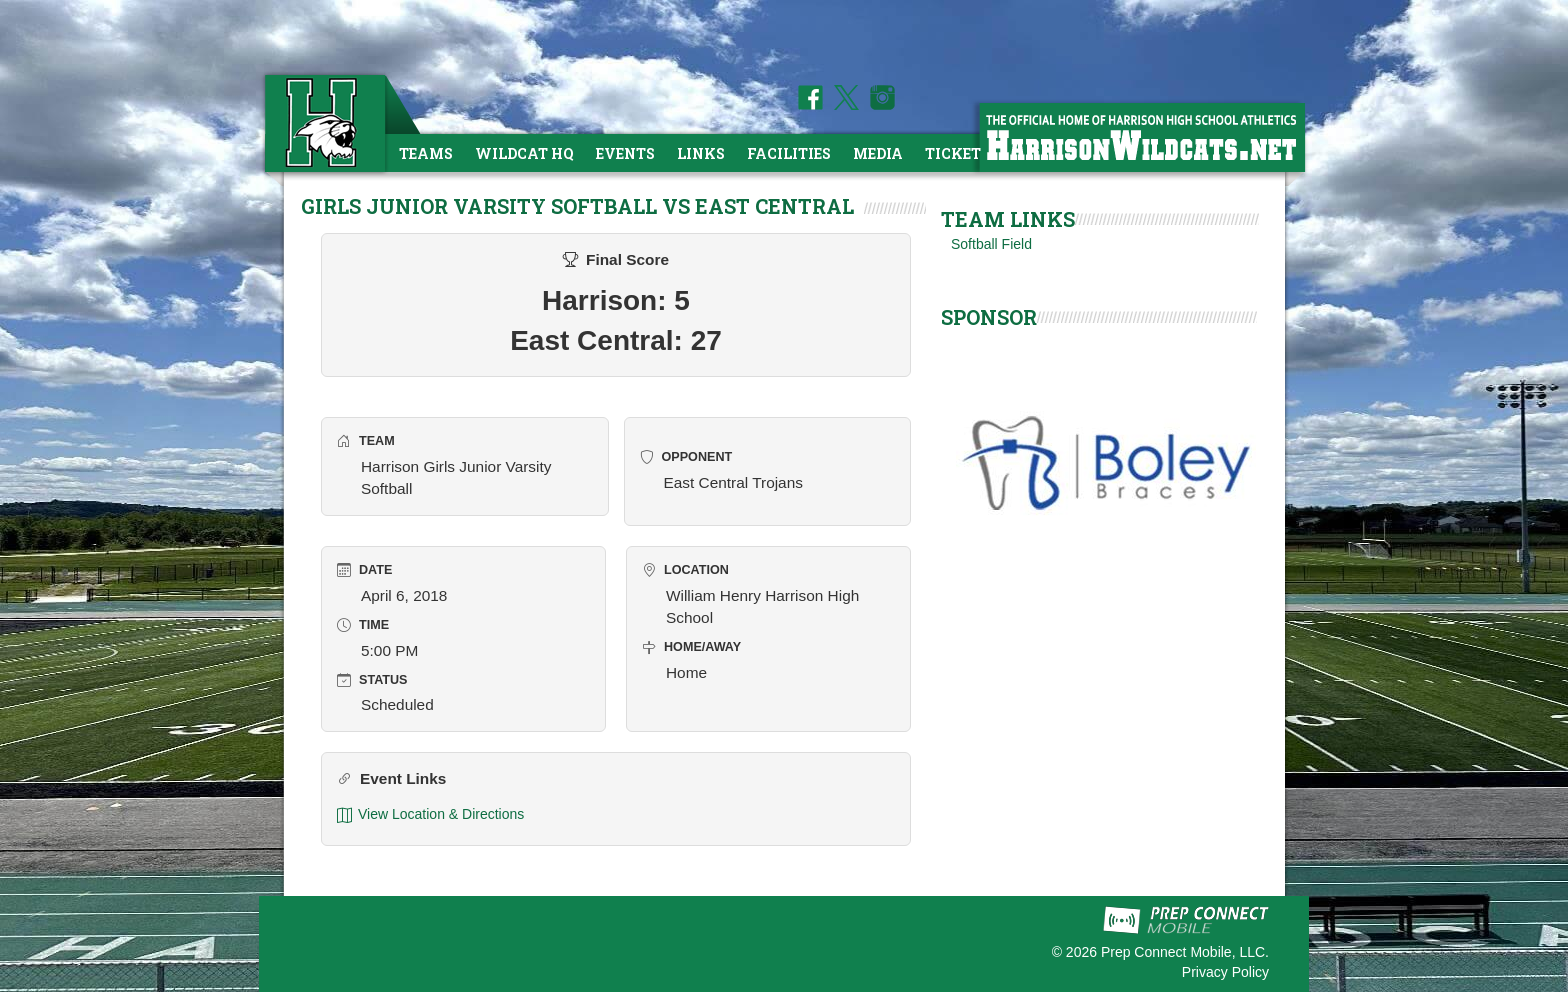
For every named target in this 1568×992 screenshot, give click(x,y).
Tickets (957, 153)
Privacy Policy (1225, 972)
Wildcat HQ (524, 153)
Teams (426, 153)
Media (878, 153)
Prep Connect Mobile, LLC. (1185, 952)
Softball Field (991, 244)
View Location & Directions (430, 814)
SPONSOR (989, 317)
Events (625, 153)
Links (701, 153)
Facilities (789, 153)
